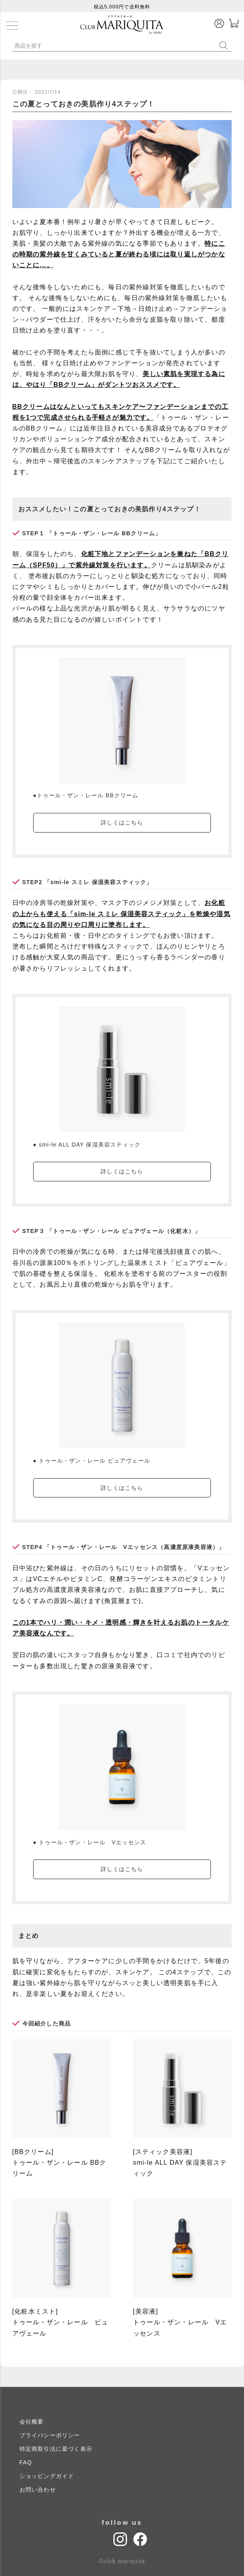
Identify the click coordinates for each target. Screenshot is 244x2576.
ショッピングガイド (47, 2476)
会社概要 (32, 2421)
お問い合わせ (38, 2489)
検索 (225, 45)
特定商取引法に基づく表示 (56, 2449)
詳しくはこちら (122, 822)
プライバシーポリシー (50, 2435)
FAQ (26, 2462)
